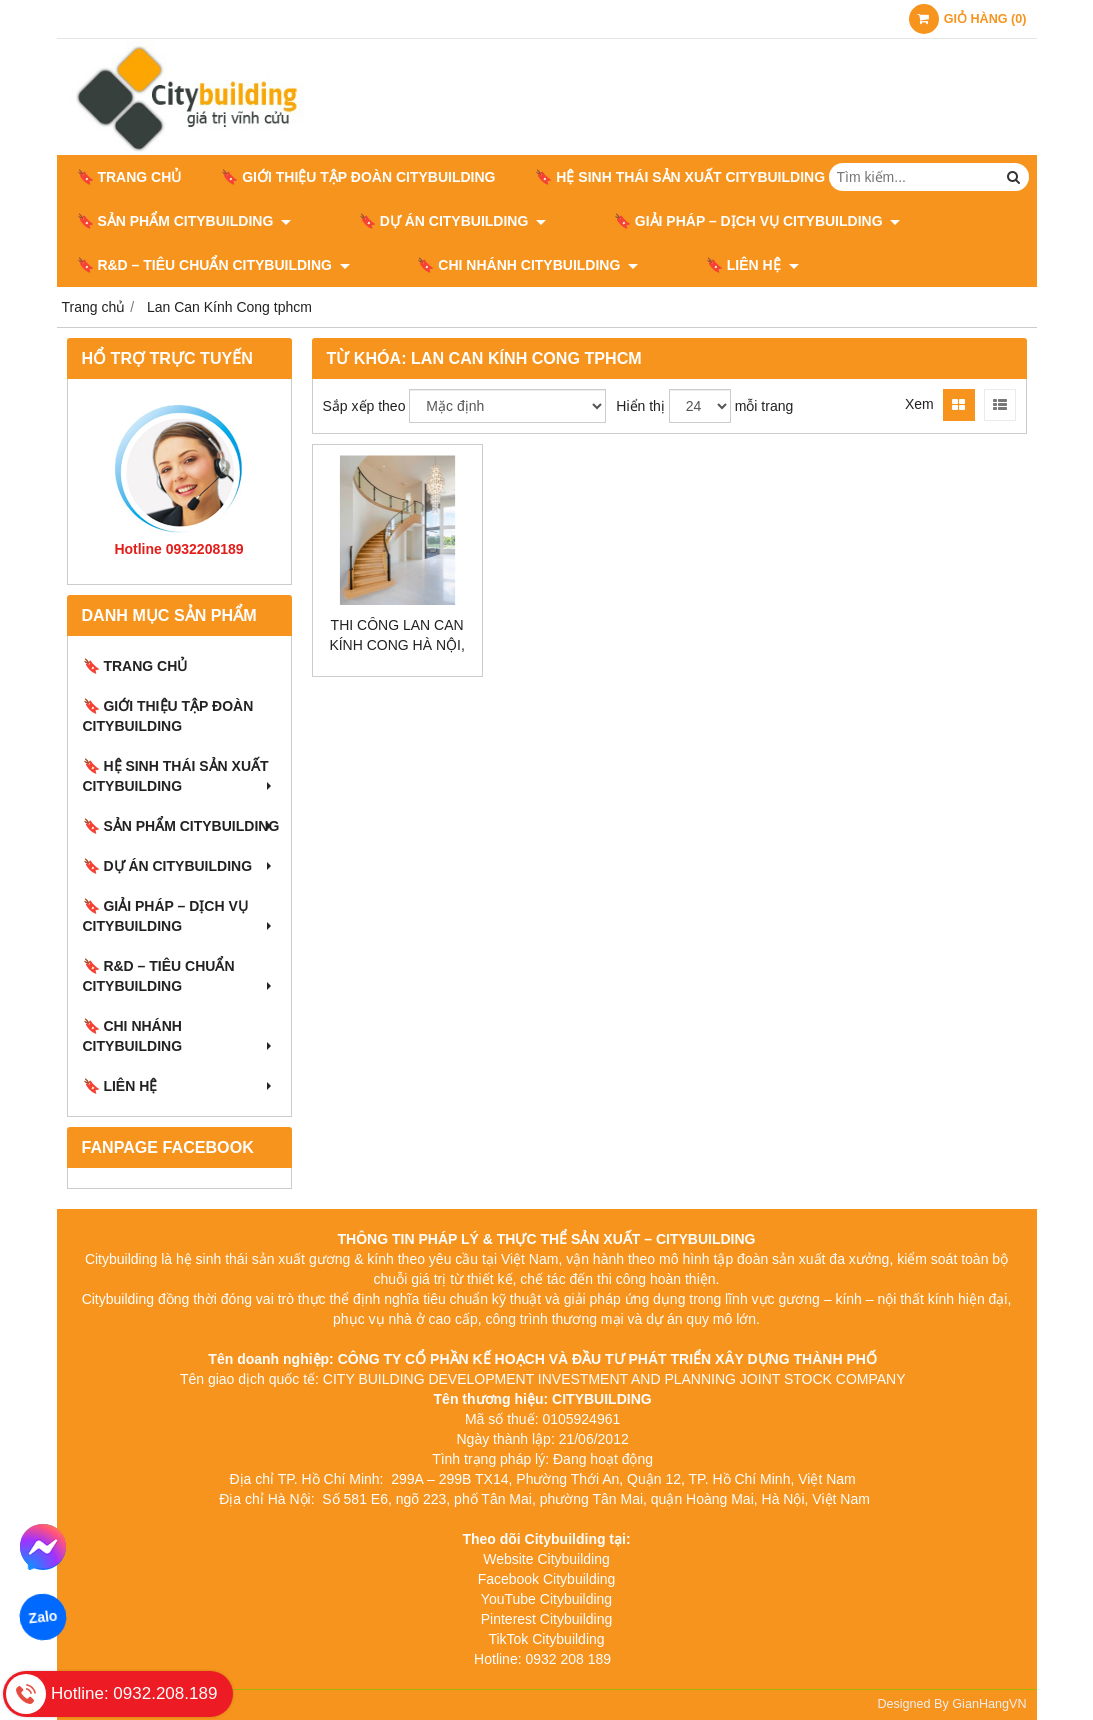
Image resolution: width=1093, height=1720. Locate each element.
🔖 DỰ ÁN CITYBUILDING (424, 221)
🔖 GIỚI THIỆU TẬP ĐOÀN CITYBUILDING (358, 177)
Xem (919, 404)
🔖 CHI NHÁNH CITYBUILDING (500, 265)
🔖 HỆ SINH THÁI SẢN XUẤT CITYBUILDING (688, 177)
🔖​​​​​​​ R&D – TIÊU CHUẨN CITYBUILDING (213, 265)
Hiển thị (640, 406)
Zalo (42, 1617)
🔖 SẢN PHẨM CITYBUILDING (184, 221)
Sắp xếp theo (364, 406)
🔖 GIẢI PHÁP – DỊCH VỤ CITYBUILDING (702, 221)
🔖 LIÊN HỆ (697, 265)
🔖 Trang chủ (129, 177)
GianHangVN (989, 1704)
